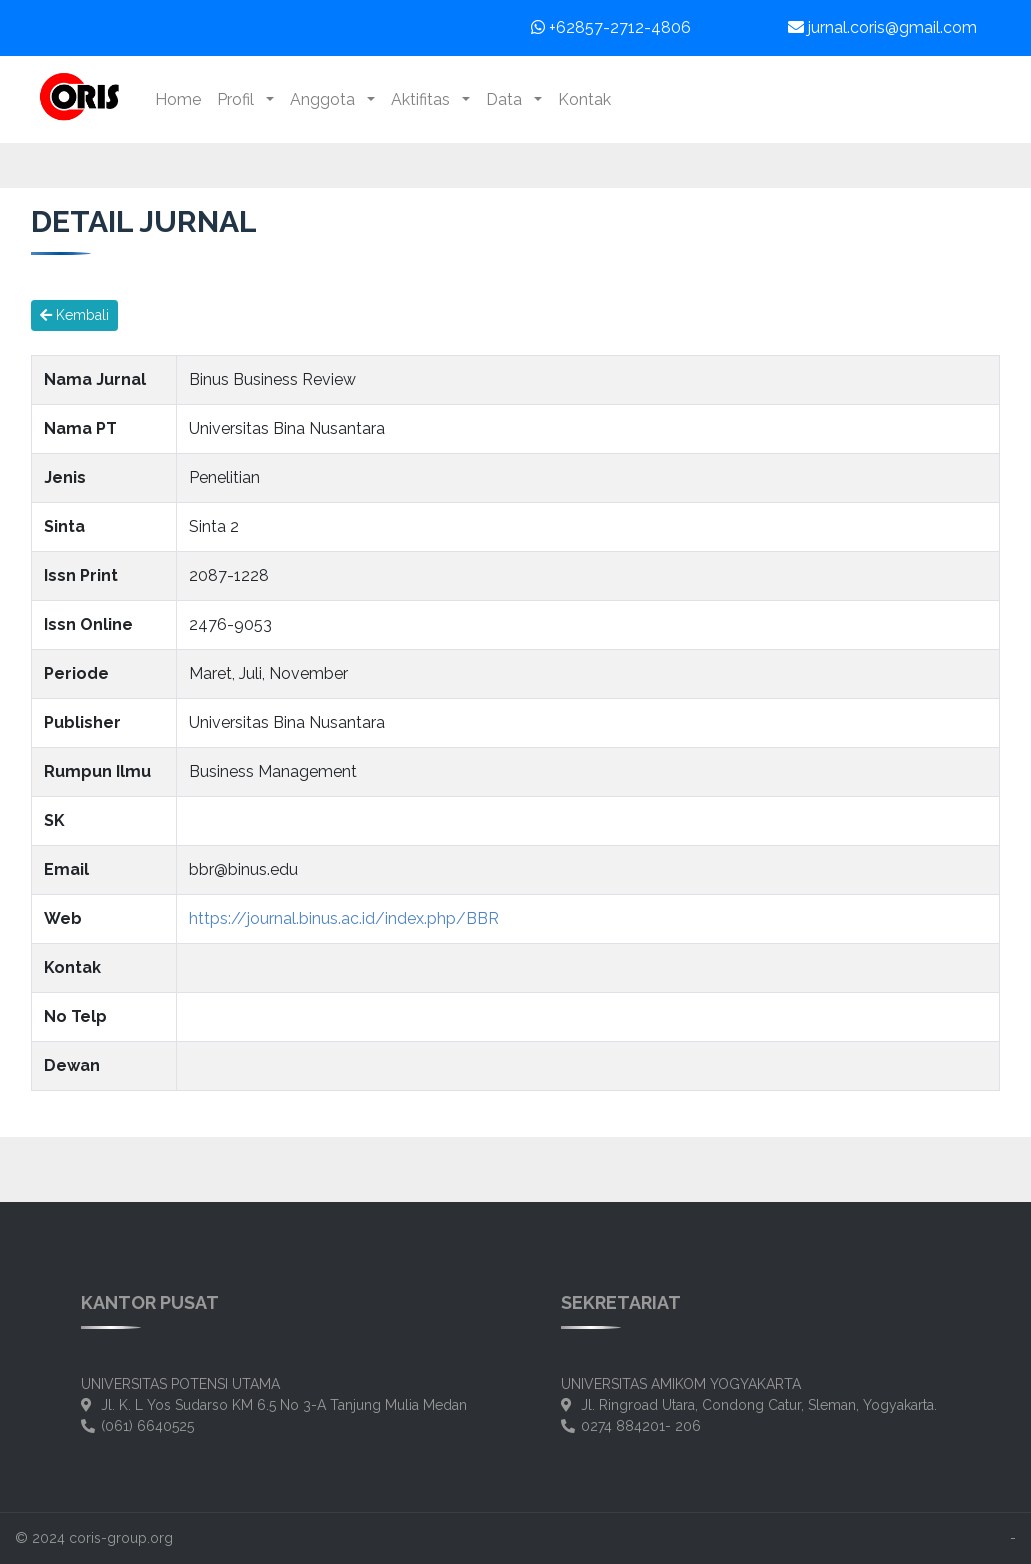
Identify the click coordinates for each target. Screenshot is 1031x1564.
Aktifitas (424, 99)
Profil (239, 99)
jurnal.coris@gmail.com (882, 27)
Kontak (584, 99)
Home (178, 99)
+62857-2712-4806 (611, 27)
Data (508, 99)
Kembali (74, 315)
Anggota (326, 99)
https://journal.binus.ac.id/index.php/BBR (344, 918)
